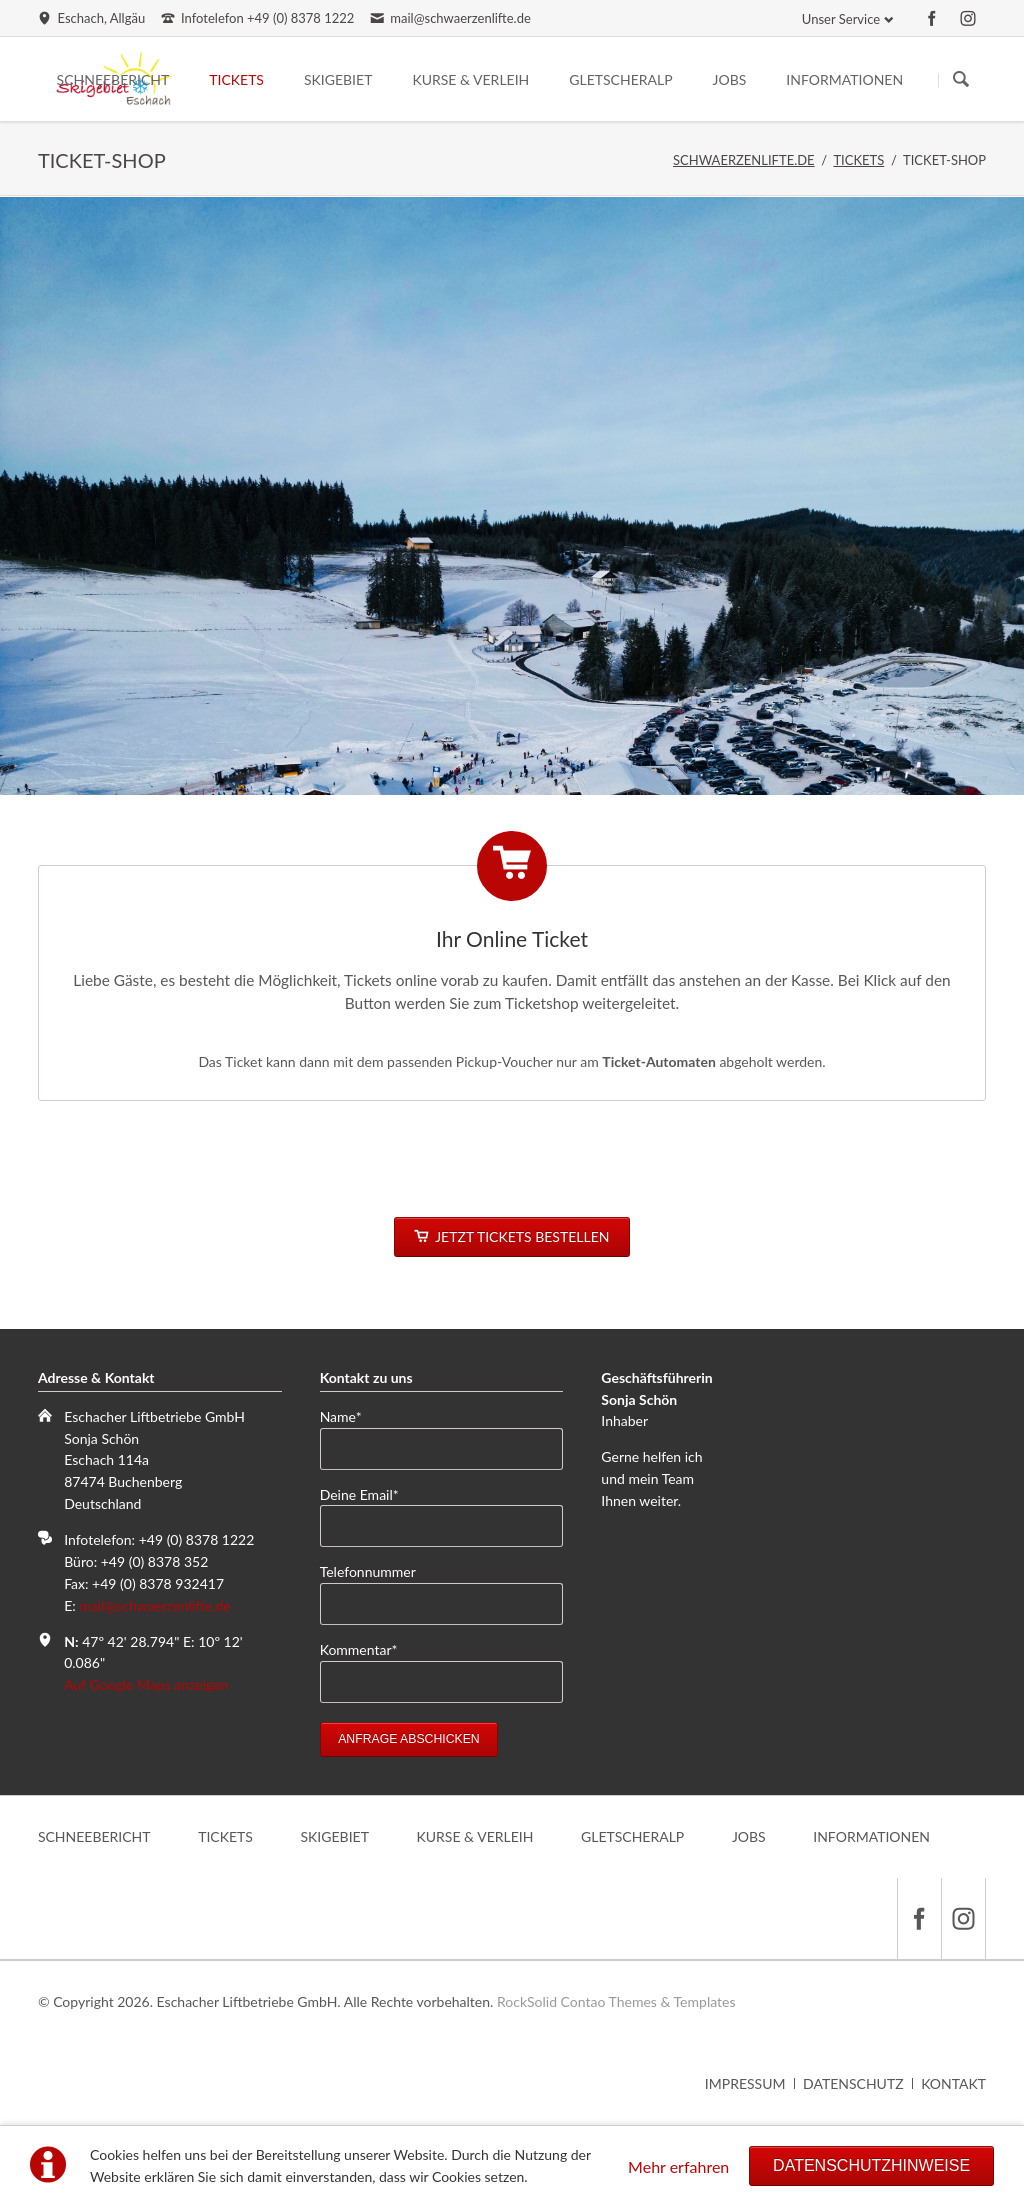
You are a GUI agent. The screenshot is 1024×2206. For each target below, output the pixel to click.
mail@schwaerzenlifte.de (154, 1605)
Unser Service (841, 19)
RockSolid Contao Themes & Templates (616, 2001)
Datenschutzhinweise (871, 2165)
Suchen (961, 80)
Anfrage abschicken (409, 1739)
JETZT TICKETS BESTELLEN (520, 1236)
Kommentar (359, 1648)
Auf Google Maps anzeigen (146, 1684)
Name (350, 1415)
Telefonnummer (368, 1571)
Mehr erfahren (678, 2166)
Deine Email (359, 1493)
